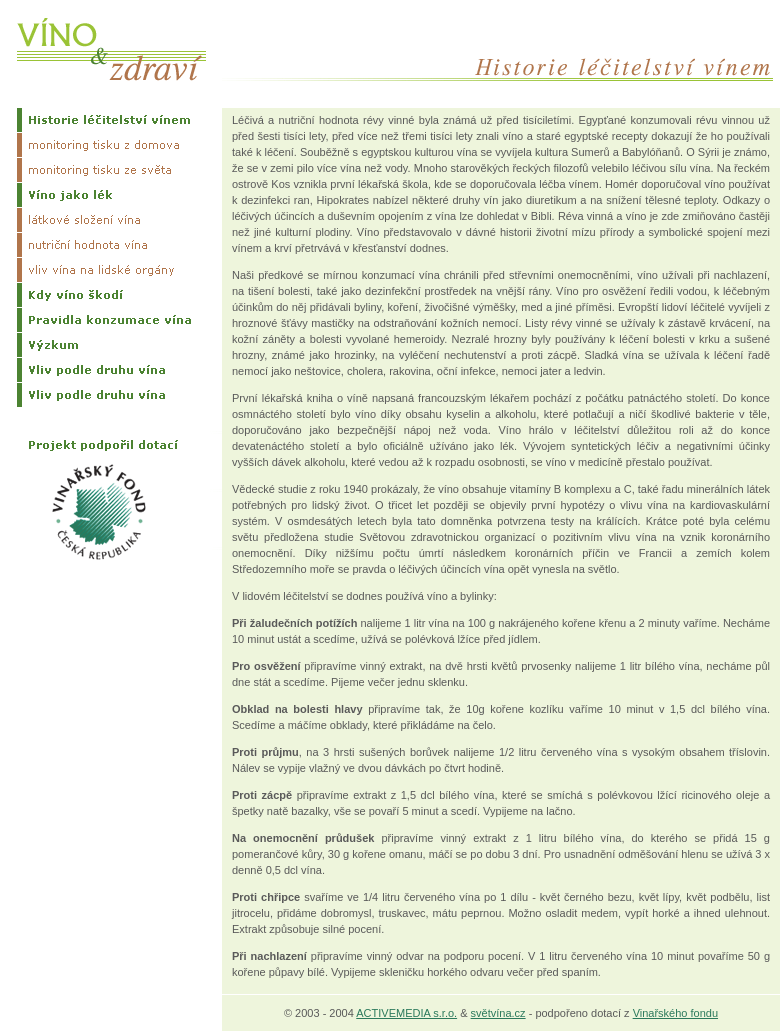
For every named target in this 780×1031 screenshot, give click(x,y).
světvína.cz (498, 1013)
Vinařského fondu (675, 1013)
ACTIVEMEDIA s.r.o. (406, 1013)
